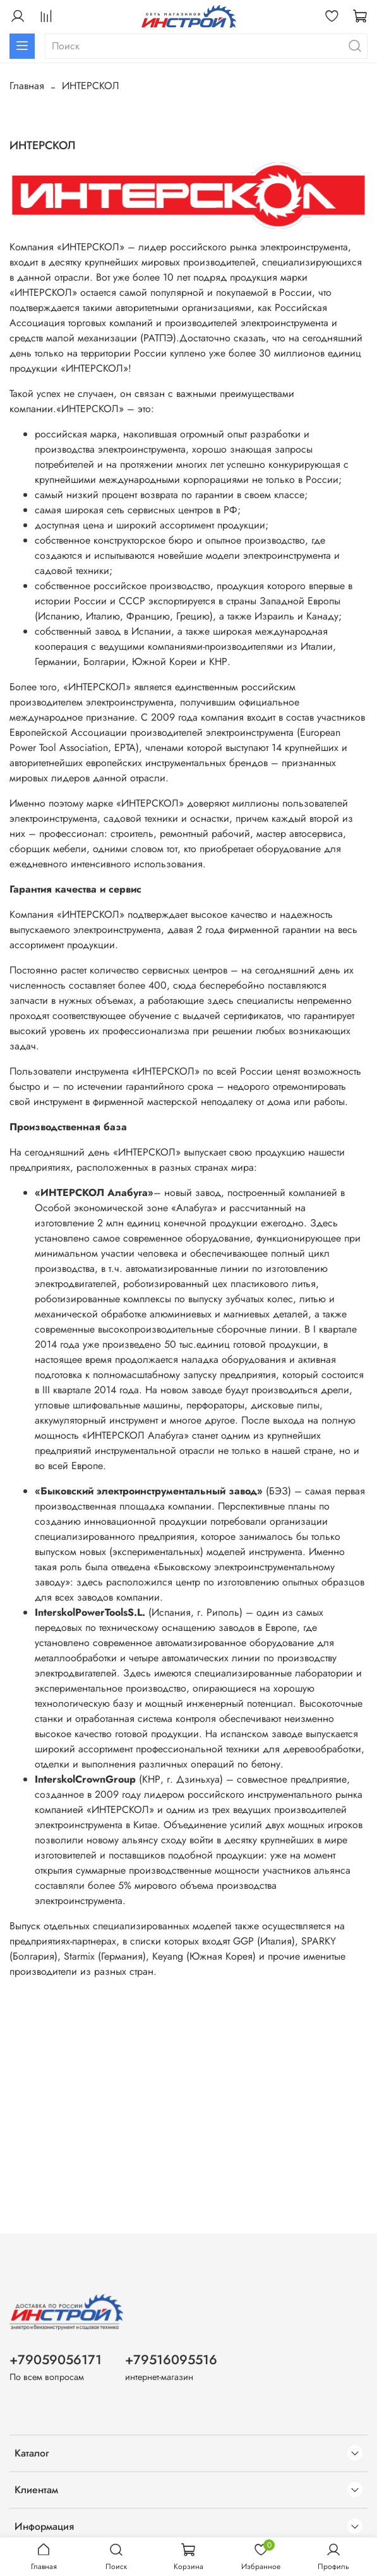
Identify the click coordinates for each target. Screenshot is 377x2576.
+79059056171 (55, 2359)
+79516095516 (171, 2359)
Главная (26, 85)
